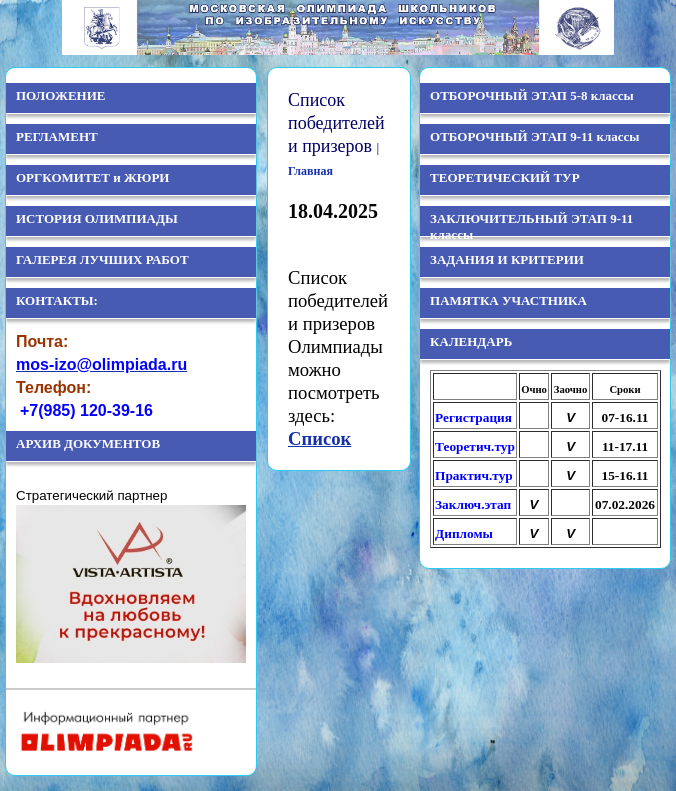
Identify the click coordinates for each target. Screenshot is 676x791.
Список (319, 438)
